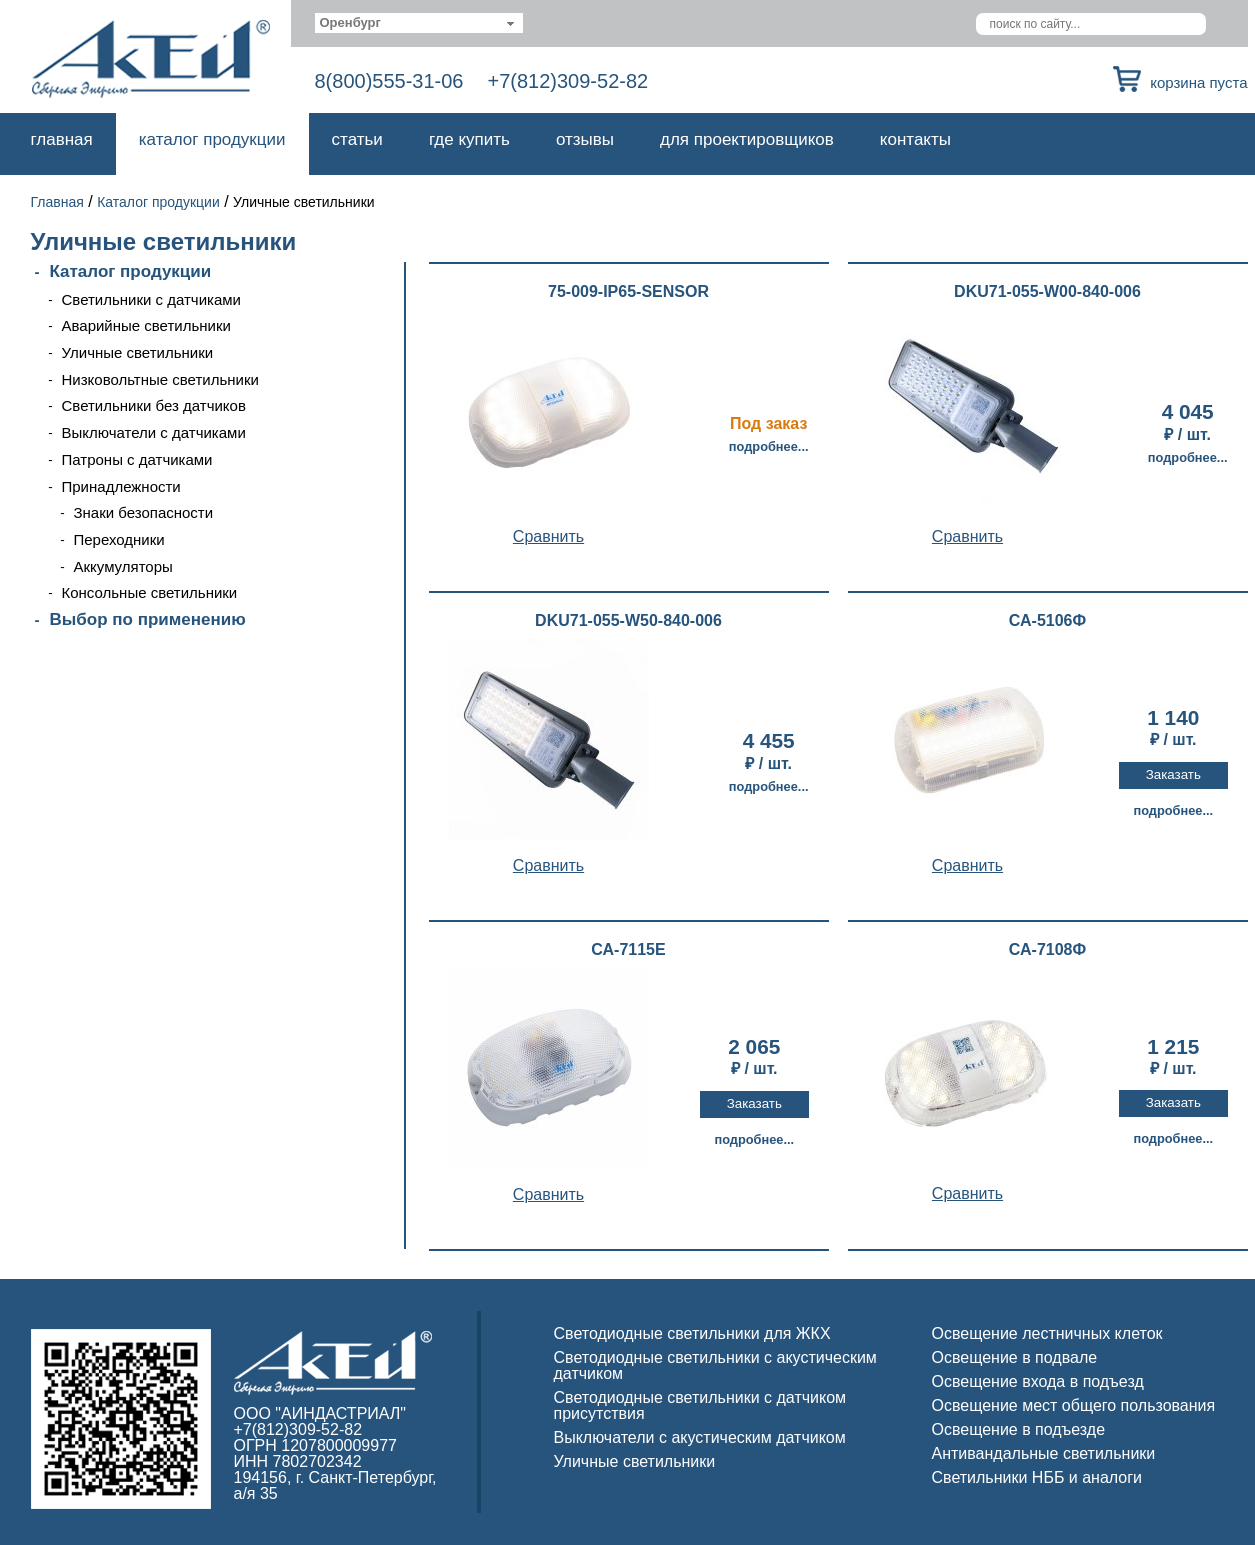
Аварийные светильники (146, 325)
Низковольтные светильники (160, 379)
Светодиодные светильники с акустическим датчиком (715, 1365)
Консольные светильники (150, 592)
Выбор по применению (148, 619)
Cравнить (548, 536)
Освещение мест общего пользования (1074, 1405)
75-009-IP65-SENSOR (628, 292)
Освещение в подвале (1015, 1357)
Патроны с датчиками (137, 459)
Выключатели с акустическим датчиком (700, 1437)
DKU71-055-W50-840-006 (628, 621)
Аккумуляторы (123, 566)
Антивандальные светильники (1044, 1453)
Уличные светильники (138, 352)
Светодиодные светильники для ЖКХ (692, 1333)
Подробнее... (769, 446)
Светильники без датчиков (154, 405)
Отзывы (585, 139)
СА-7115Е (628, 950)
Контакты (915, 139)
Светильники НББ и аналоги (1037, 1477)
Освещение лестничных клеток (1047, 1333)
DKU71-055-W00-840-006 (1047, 292)
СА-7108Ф (1047, 950)
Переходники (119, 539)
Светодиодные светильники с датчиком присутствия (700, 1405)
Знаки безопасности (144, 512)
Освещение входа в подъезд (1038, 1381)
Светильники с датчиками (152, 299)
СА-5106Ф (1047, 621)
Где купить (469, 139)
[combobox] (419, 23)
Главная (62, 139)
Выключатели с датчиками (154, 432)
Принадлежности (121, 486)
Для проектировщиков (747, 139)
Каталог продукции (212, 139)
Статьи (357, 139)
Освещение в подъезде (1019, 1429)
